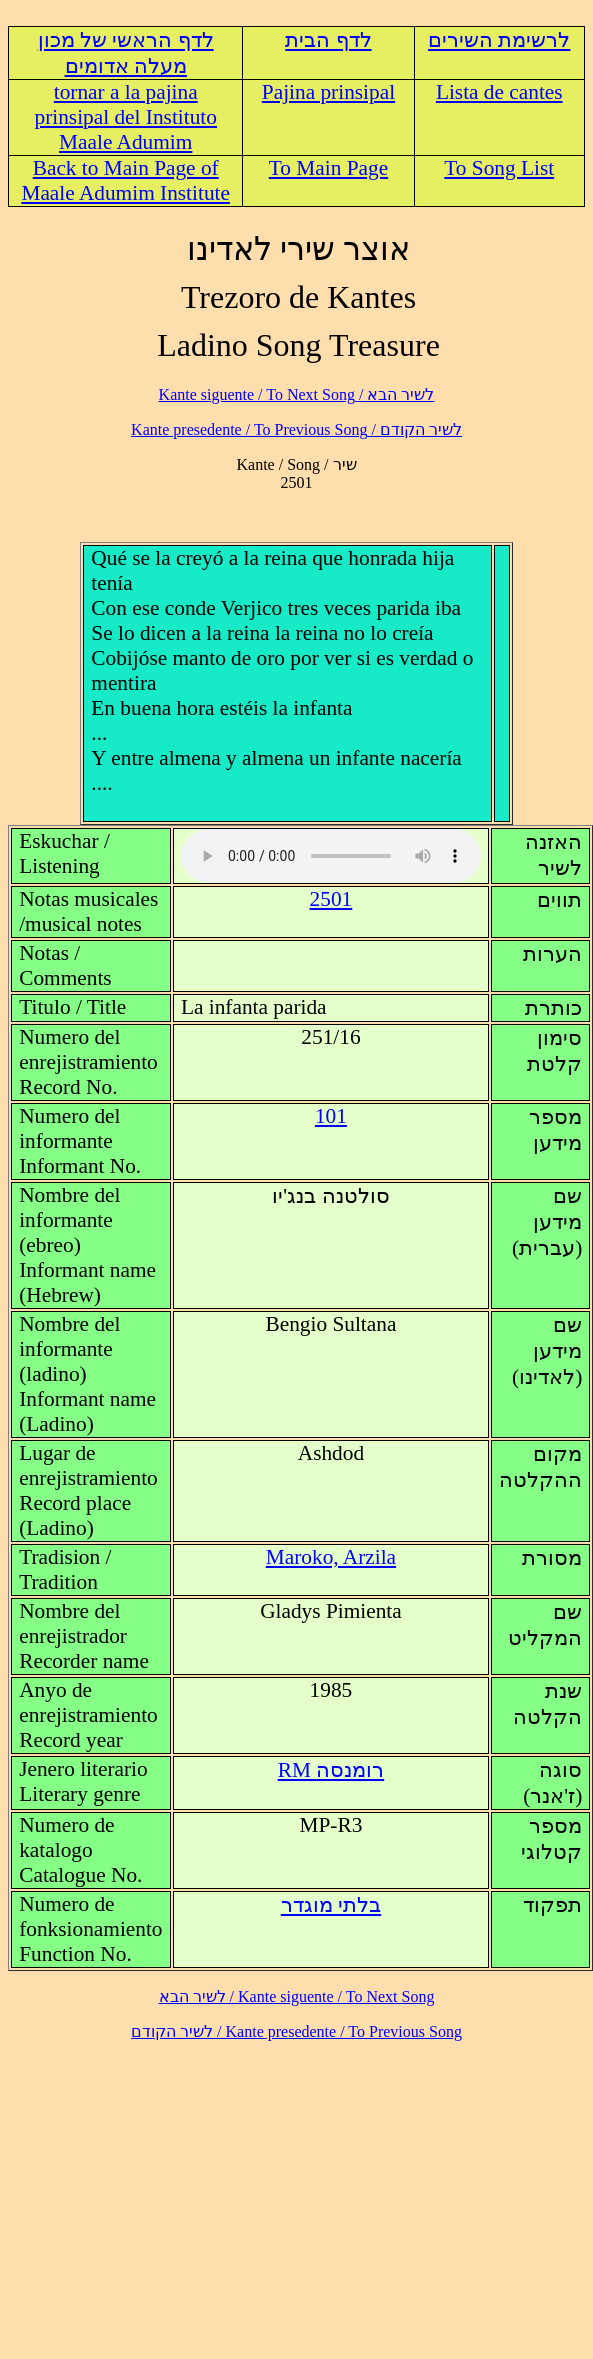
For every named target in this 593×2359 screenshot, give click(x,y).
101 (331, 1116)
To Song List (499, 168)
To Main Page (328, 168)
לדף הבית (328, 40)
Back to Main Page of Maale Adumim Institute (125, 180)
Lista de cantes (499, 92)
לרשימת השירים (499, 40)
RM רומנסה (331, 1770)
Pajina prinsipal (328, 92)
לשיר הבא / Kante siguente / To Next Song (297, 394)
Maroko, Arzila (331, 1557)
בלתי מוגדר (331, 1905)
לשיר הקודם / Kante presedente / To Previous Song (296, 429)
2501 (331, 899)
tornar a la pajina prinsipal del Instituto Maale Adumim (125, 117)
